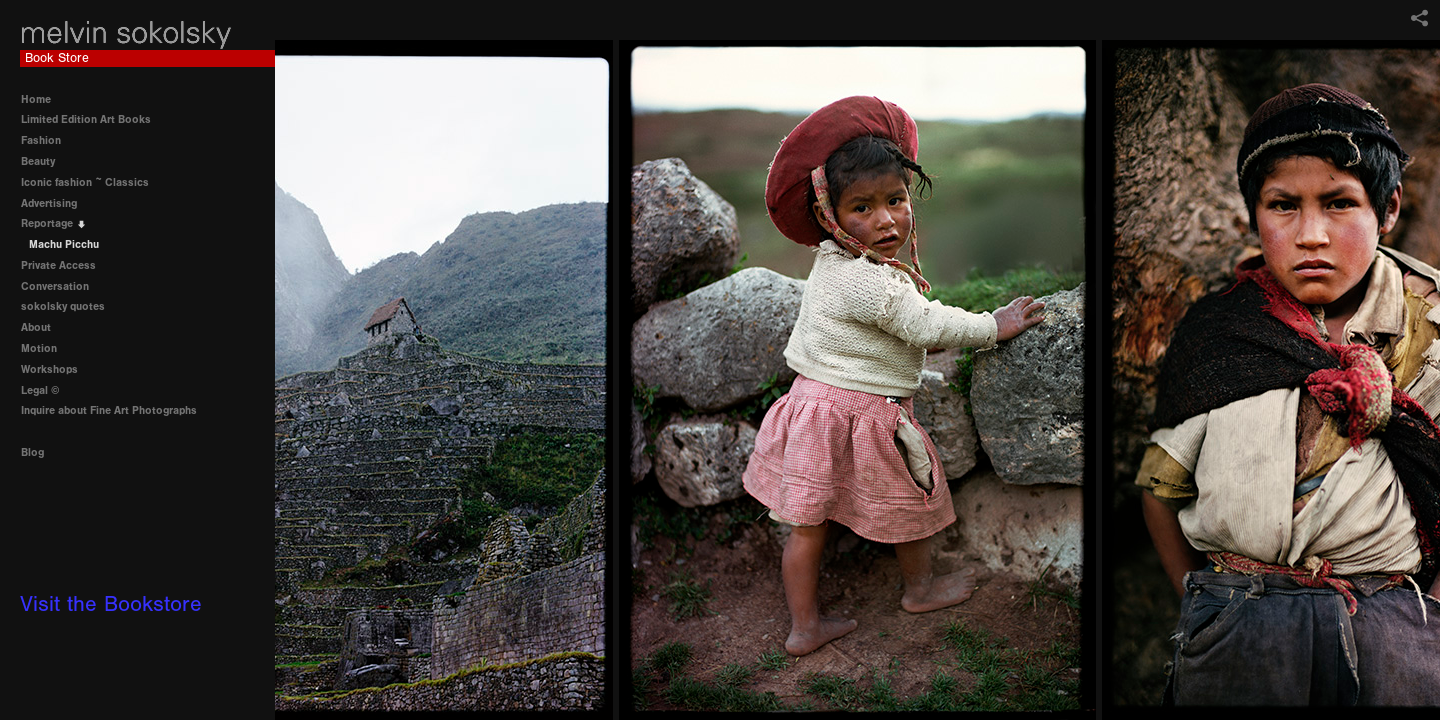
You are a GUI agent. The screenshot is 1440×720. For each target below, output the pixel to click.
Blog (32, 452)
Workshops (49, 369)
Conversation (62, 286)
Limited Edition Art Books (93, 119)
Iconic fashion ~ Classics (92, 182)
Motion (39, 348)
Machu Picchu (64, 244)
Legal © (40, 390)
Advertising (56, 203)
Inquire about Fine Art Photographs (109, 410)
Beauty (45, 161)
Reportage (54, 223)
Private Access (58, 265)
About (36, 327)
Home (36, 99)
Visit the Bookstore (111, 604)
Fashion (48, 140)
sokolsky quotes (63, 306)
